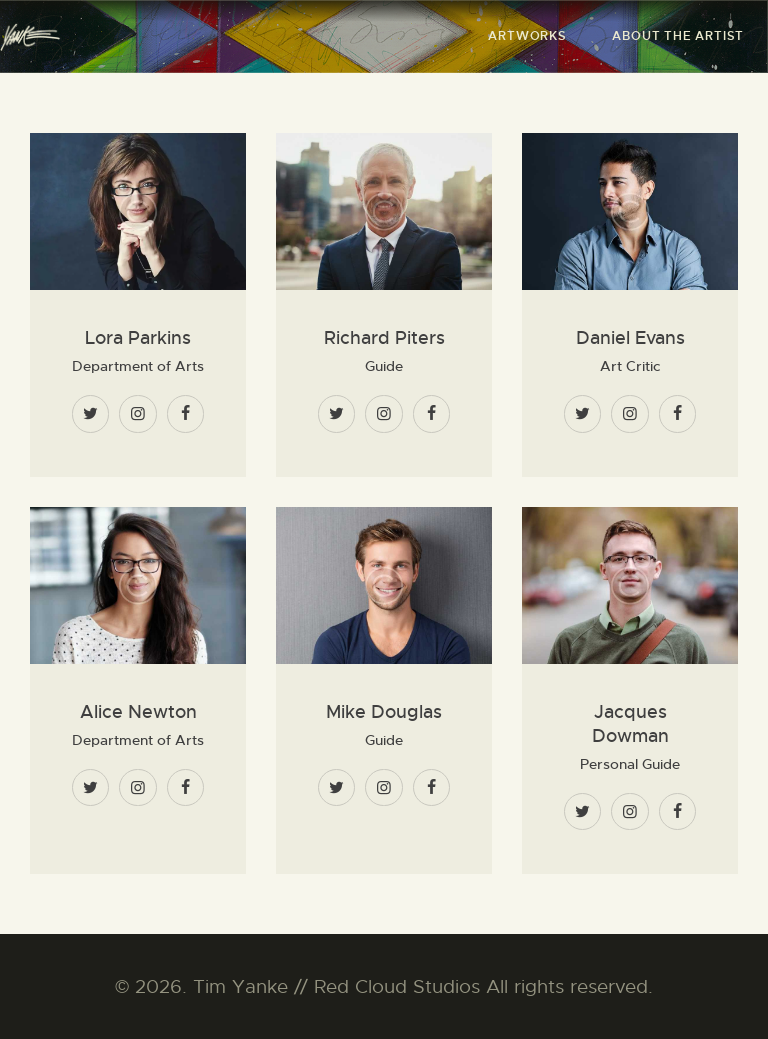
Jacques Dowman (630, 724)
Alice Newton (138, 712)
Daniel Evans (630, 338)
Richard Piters (384, 338)
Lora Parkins (138, 338)
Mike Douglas (384, 712)
